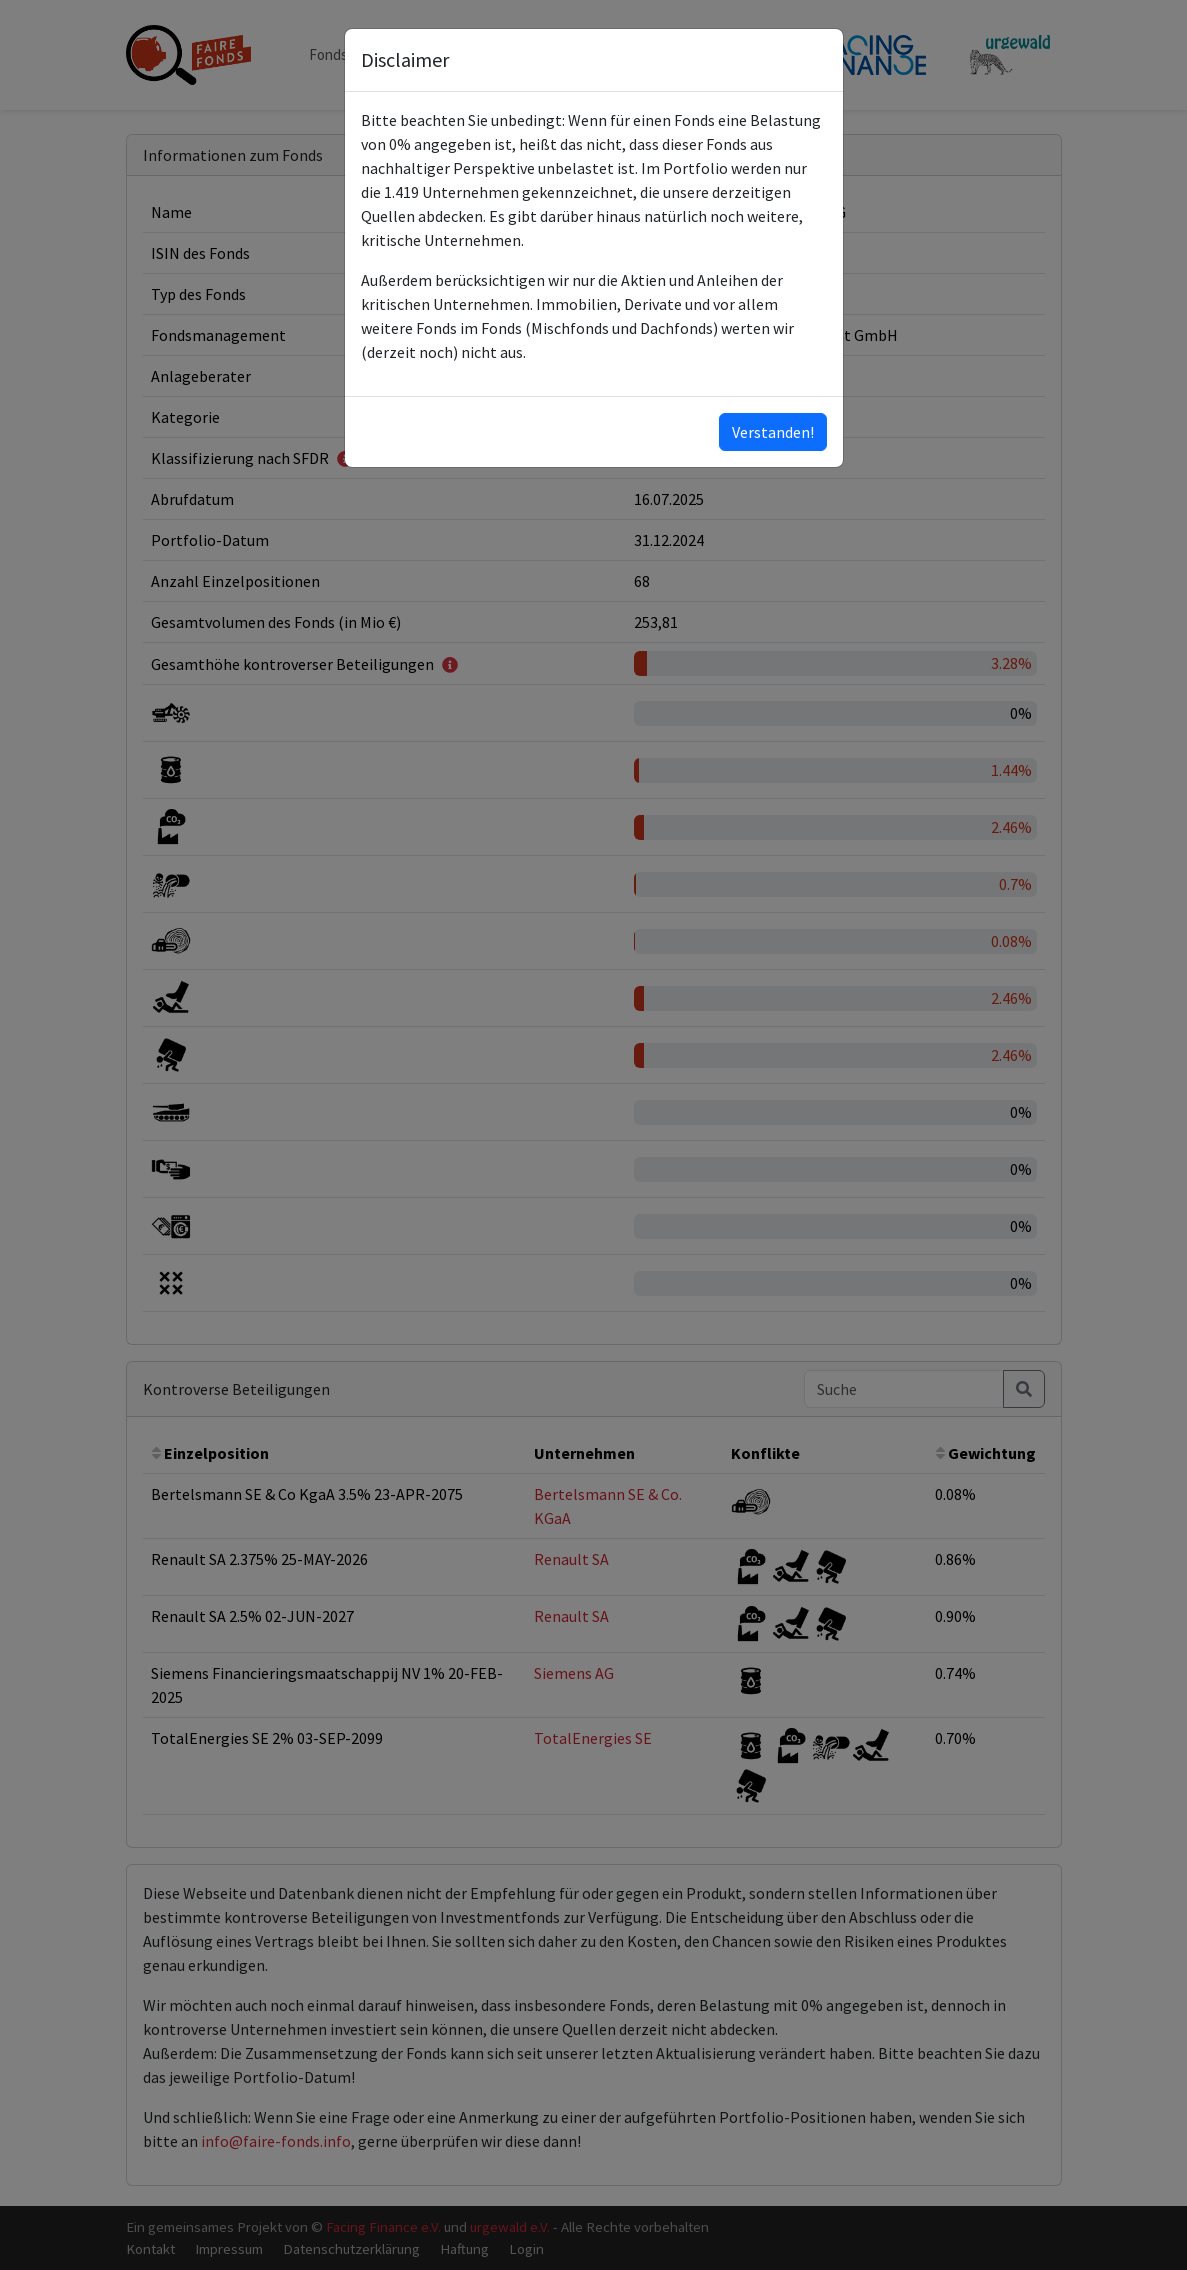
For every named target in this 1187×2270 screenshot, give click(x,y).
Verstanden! (773, 432)
